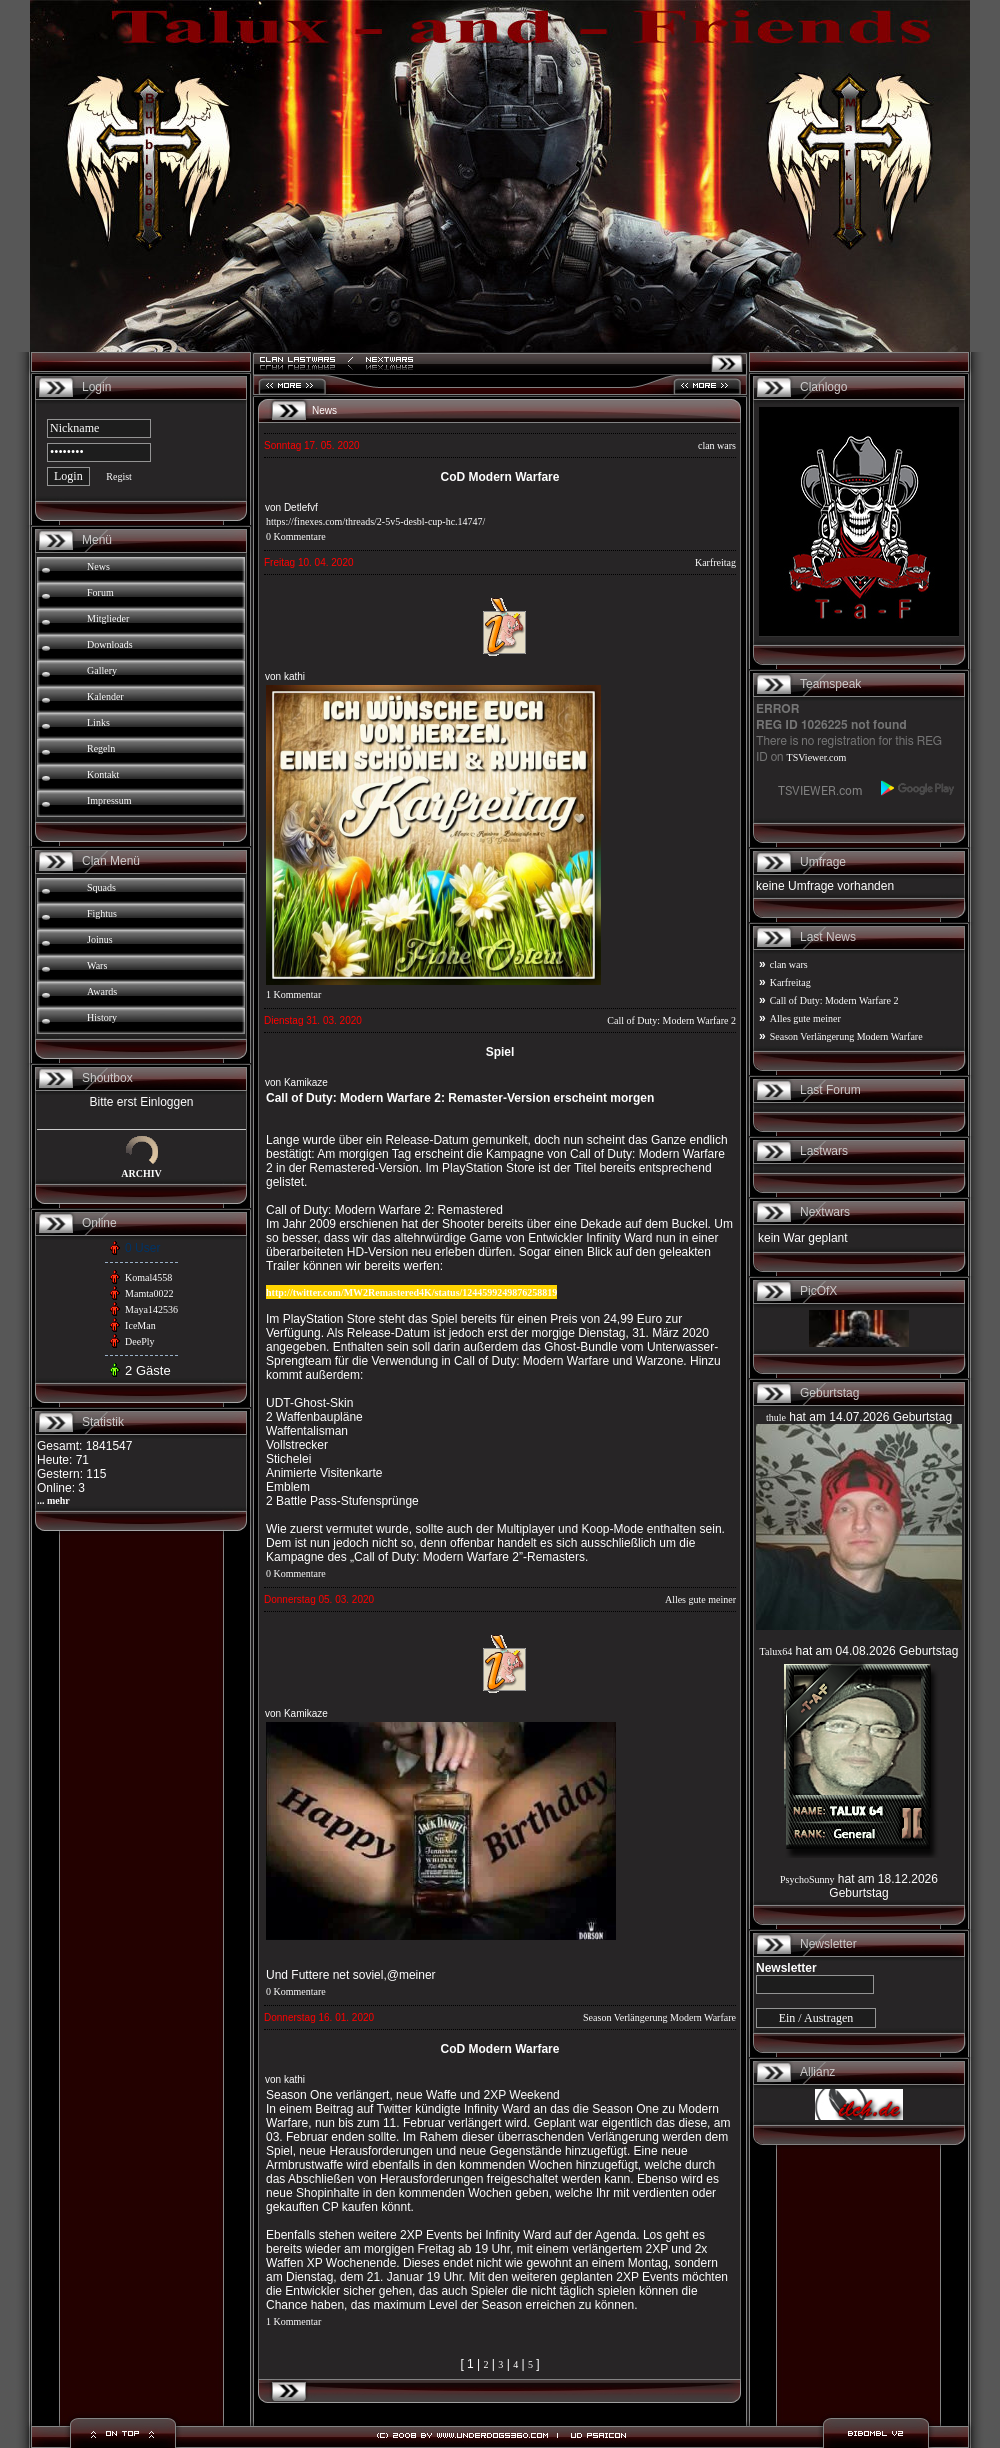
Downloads (110, 644)
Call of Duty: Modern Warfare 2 (671, 1020)
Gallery (102, 670)
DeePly (139, 1341)
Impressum (109, 800)
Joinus (100, 939)
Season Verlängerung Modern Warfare (659, 2017)
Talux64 (776, 1651)
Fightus (102, 913)
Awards (102, 991)
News (98, 566)
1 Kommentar (293, 994)
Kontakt (103, 774)
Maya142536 (151, 1309)
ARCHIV (141, 1173)
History (102, 1017)
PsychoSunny (807, 1879)
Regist (119, 476)
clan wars (717, 445)
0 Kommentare (296, 536)
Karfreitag (715, 562)
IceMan (140, 1325)
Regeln (101, 748)
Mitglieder (108, 618)
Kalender (105, 696)
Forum (100, 592)
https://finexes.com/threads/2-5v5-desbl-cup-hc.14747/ (375, 521)
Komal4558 (148, 1277)
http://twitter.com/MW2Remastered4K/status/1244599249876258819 (411, 1292)
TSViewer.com (817, 757)
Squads (101, 887)
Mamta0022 (149, 1293)
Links (98, 722)
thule (776, 1417)
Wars (97, 965)
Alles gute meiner (700, 1599)
